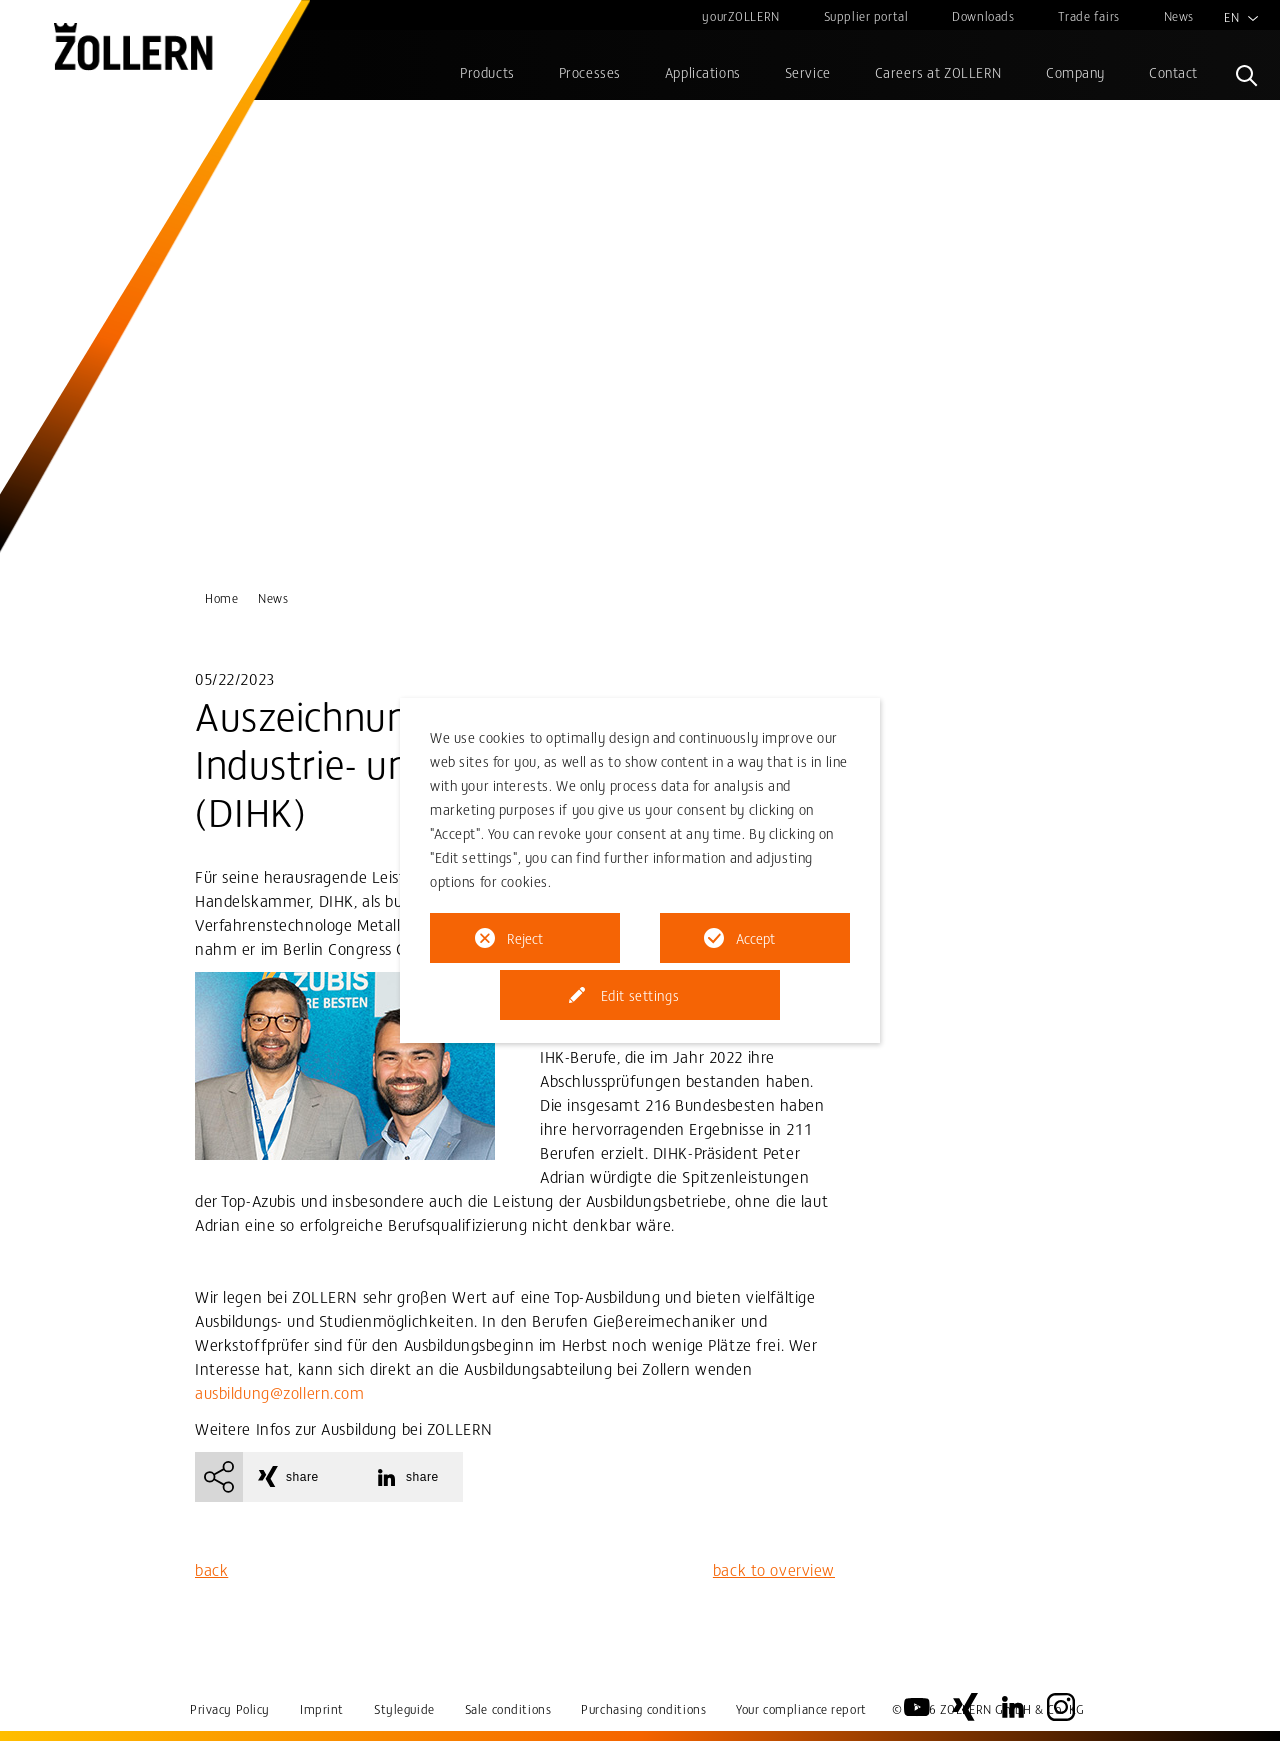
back (211, 1569)
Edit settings (640, 995)
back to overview (774, 1569)
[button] (298, 1477)
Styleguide (404, 1708)
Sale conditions (508, 1708)
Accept (755, 938)
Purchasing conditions (643, 1708)
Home (221, 597)
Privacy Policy (230, 1708)
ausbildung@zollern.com (280, 1392)
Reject (525, 938)
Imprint (322, 1708)
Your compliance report (801, 1708)
